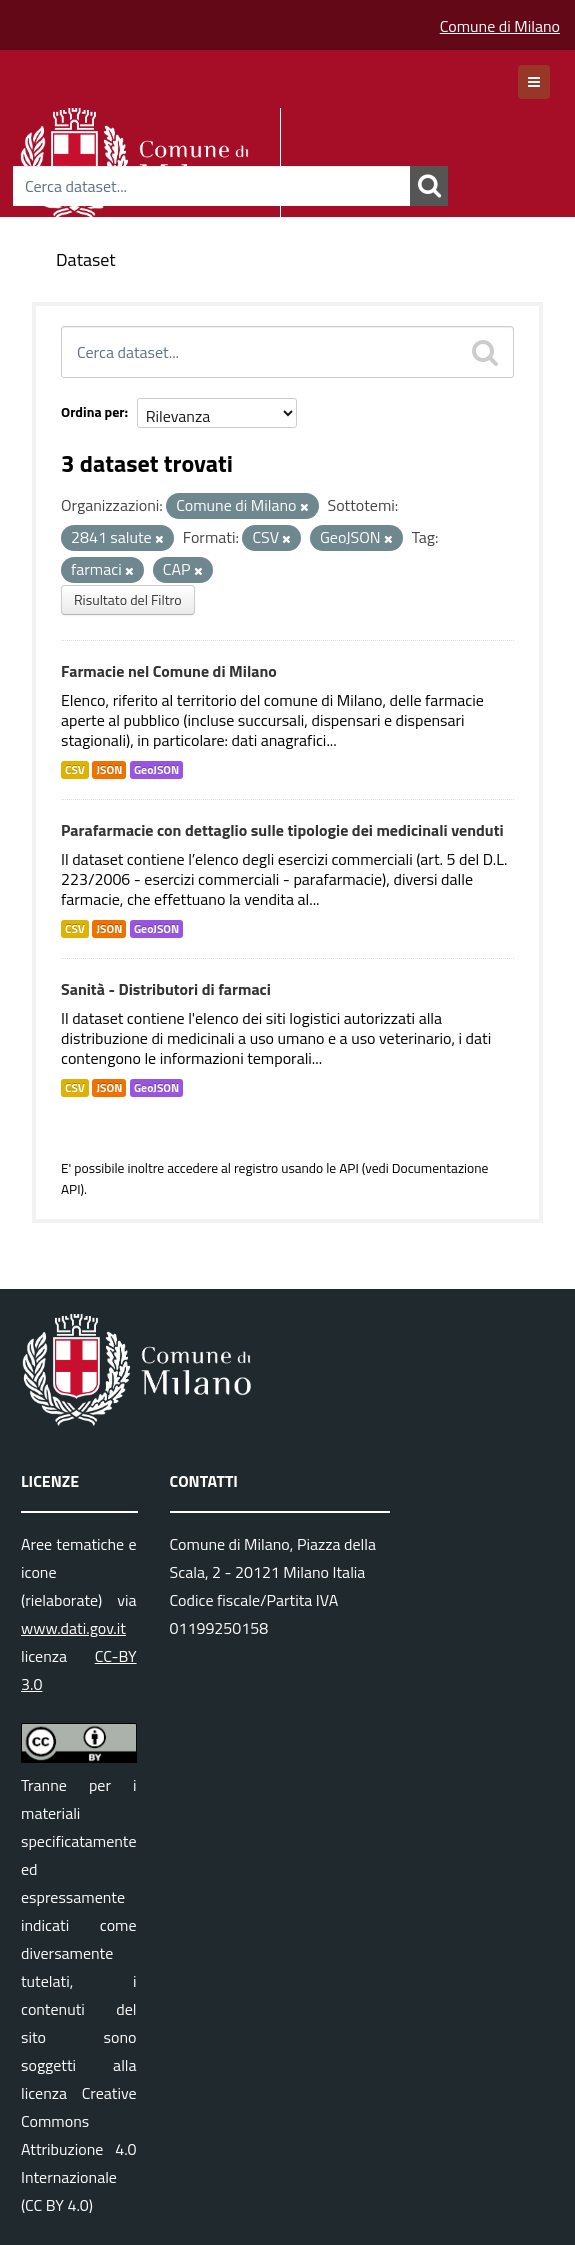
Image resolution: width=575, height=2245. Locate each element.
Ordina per (93, 411)
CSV (75, 770)
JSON (109, 770)
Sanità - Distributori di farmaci (166, 989)
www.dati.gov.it (73, 1628)
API (349, 1168)
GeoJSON (156, 770)
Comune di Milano (500, 26)
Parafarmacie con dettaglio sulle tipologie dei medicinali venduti (282, 830)
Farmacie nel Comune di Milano (169, 671)
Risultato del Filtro (128, 599)
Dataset (86, 259)
